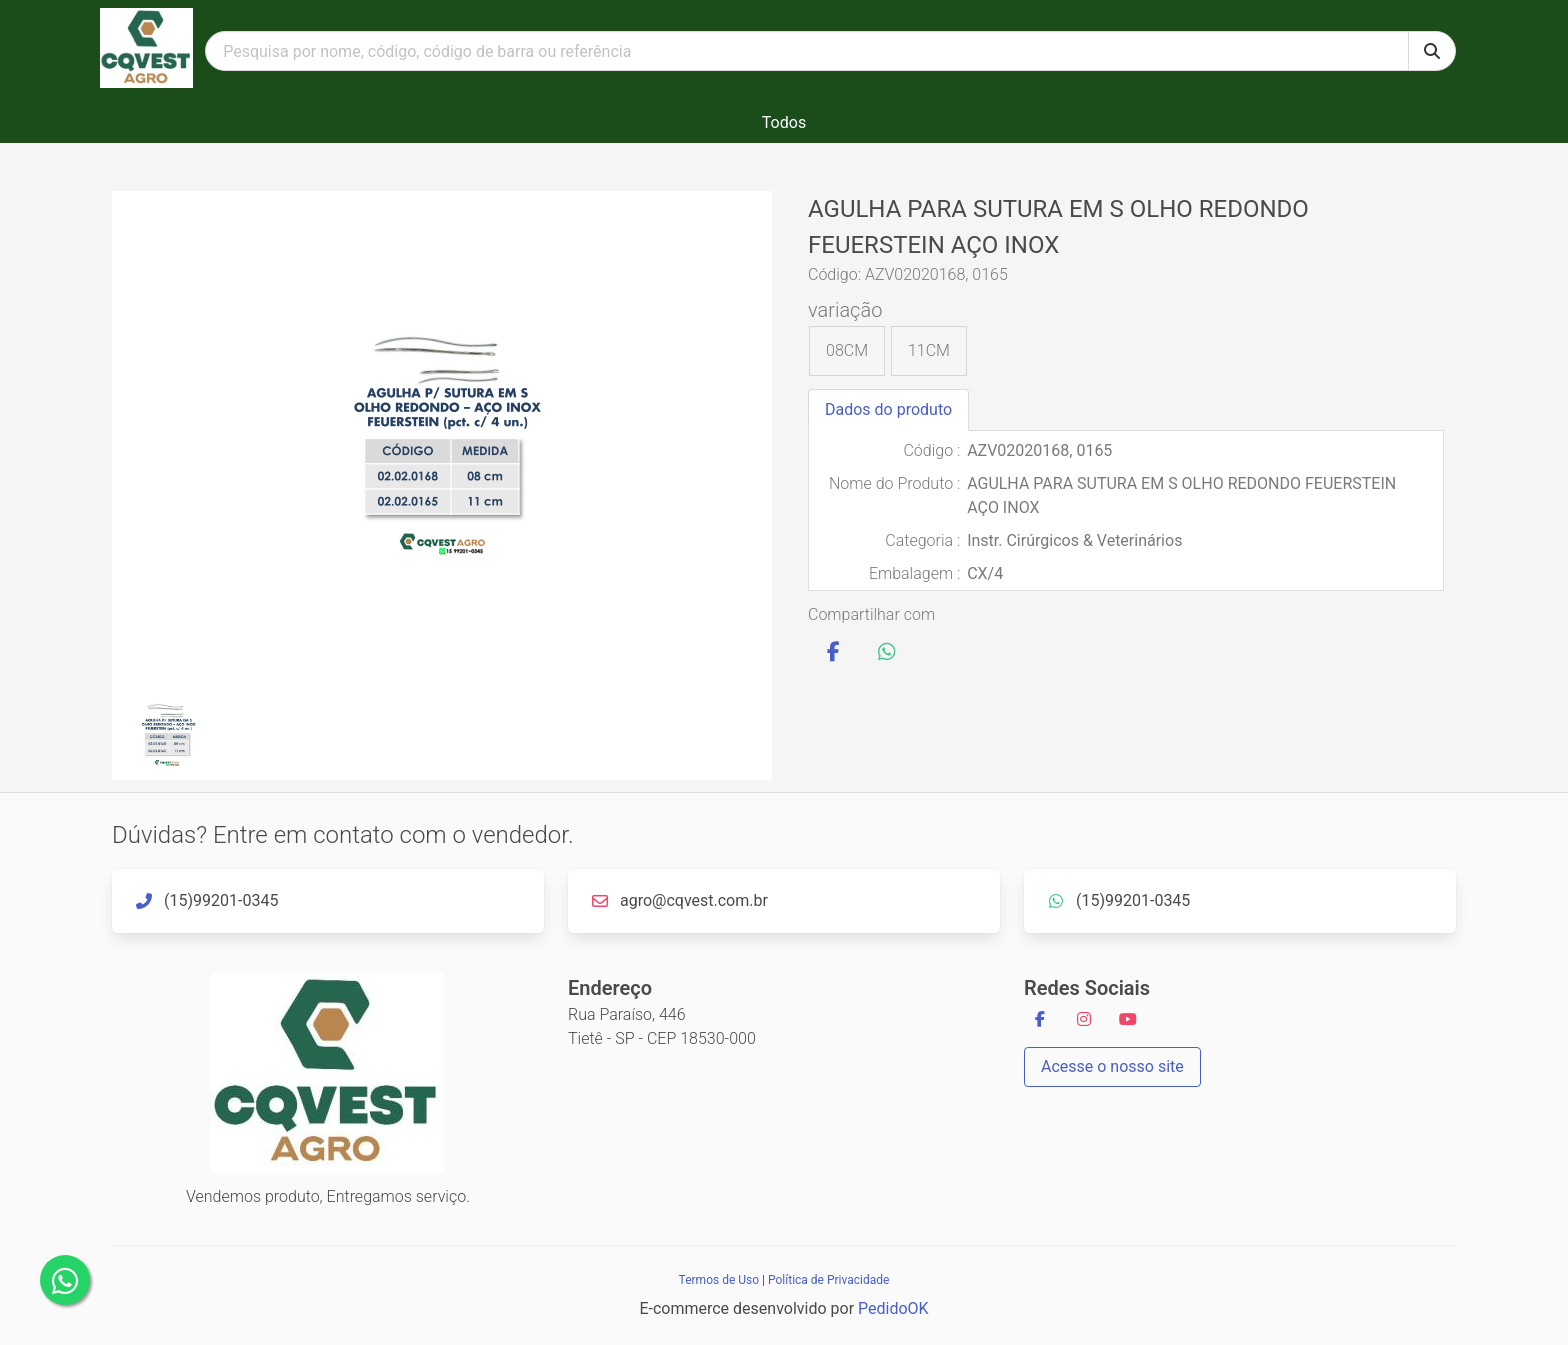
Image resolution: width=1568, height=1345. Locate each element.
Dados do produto (888, 409)
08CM (847, 350)
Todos (784, 122)
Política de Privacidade (828, 1280)
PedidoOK (893, 1308)
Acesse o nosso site (1112, 1066)
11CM (929, 350)
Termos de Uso (719, 1280)
